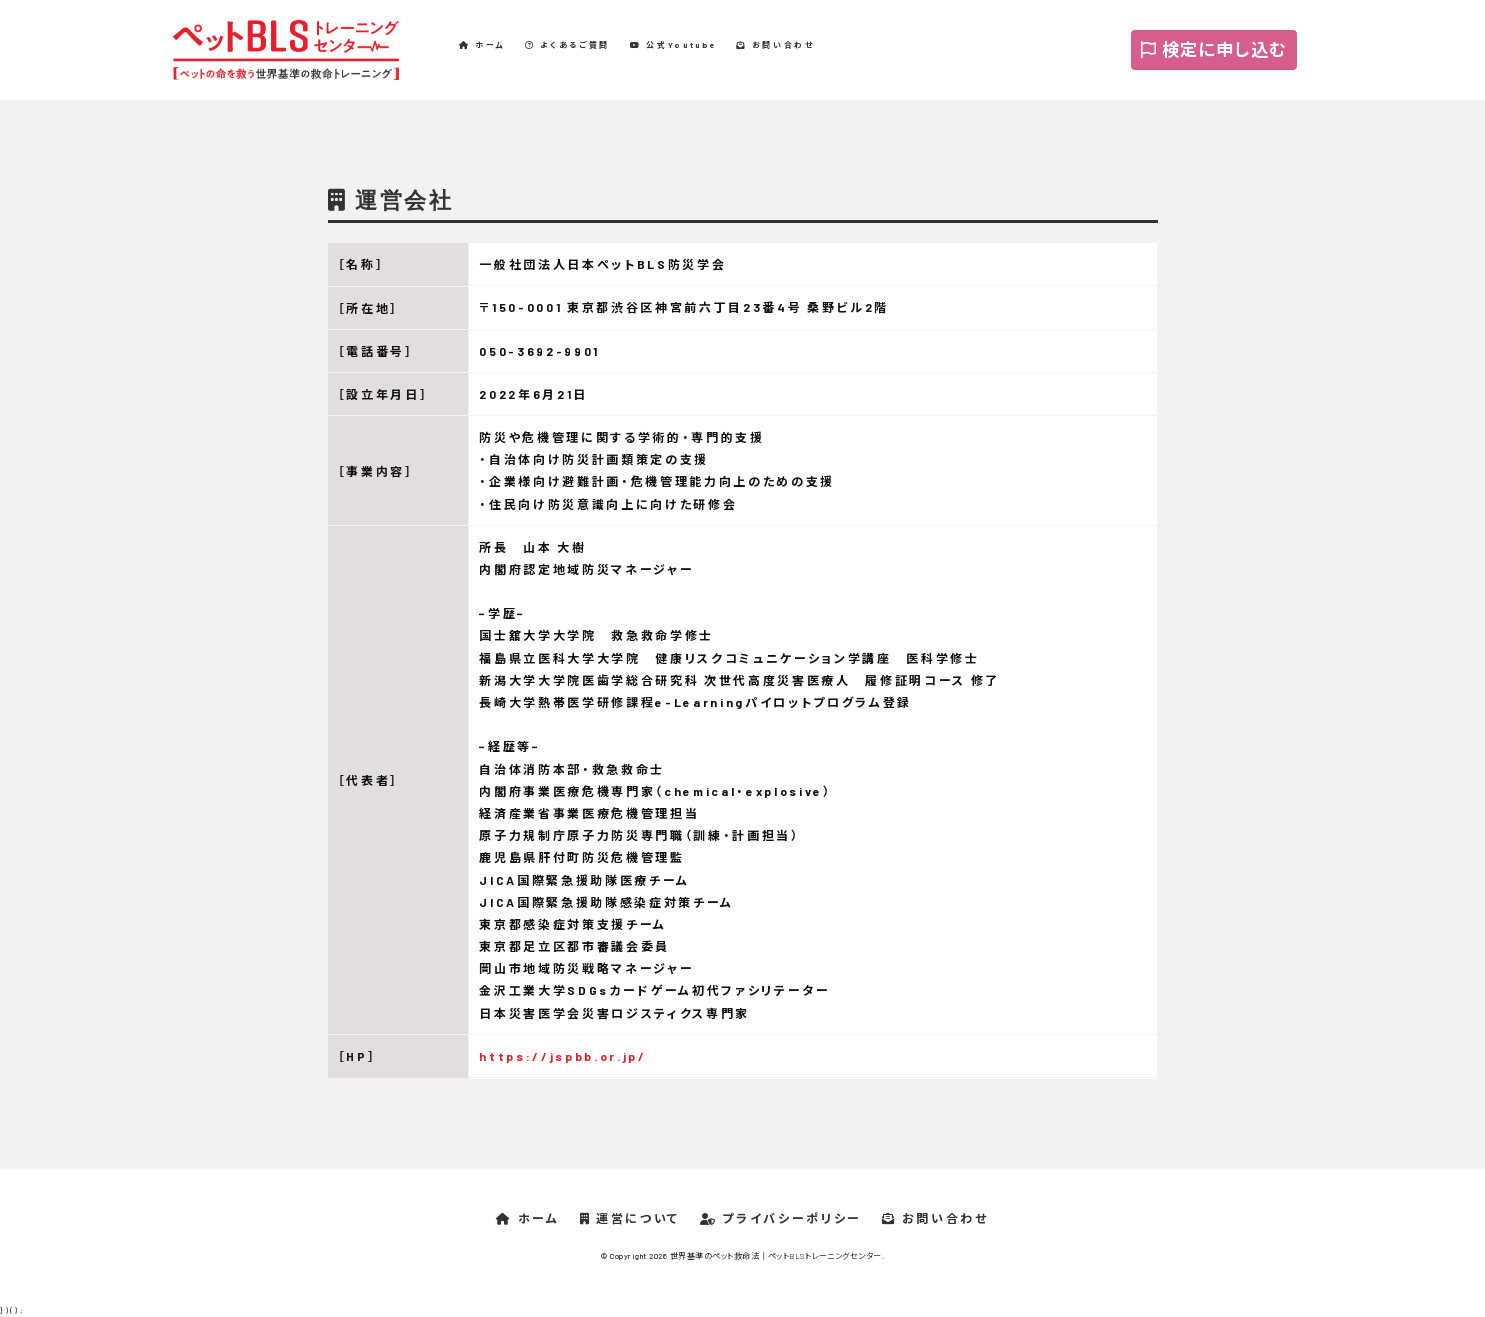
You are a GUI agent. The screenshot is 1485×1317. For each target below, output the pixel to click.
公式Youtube (673, 45)
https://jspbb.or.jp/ (562, 1056)
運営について (630, 1218)
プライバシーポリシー (781, 1218)
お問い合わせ (775, 45)
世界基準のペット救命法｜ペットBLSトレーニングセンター (776, 1256)
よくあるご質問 (567, 45)
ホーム (482, 45)
